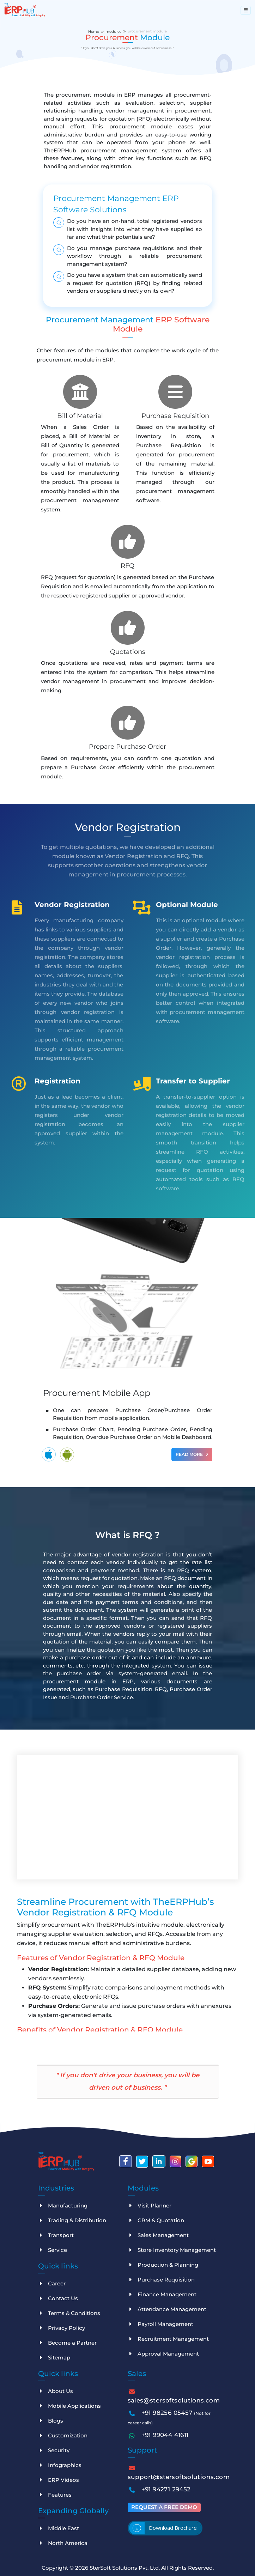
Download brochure (173, 2527)
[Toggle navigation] (246, 10)
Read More (192, 1453)
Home (93, 31)
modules (113, 31)
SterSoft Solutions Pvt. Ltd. (125, 2567)
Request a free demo (164, 2506)
